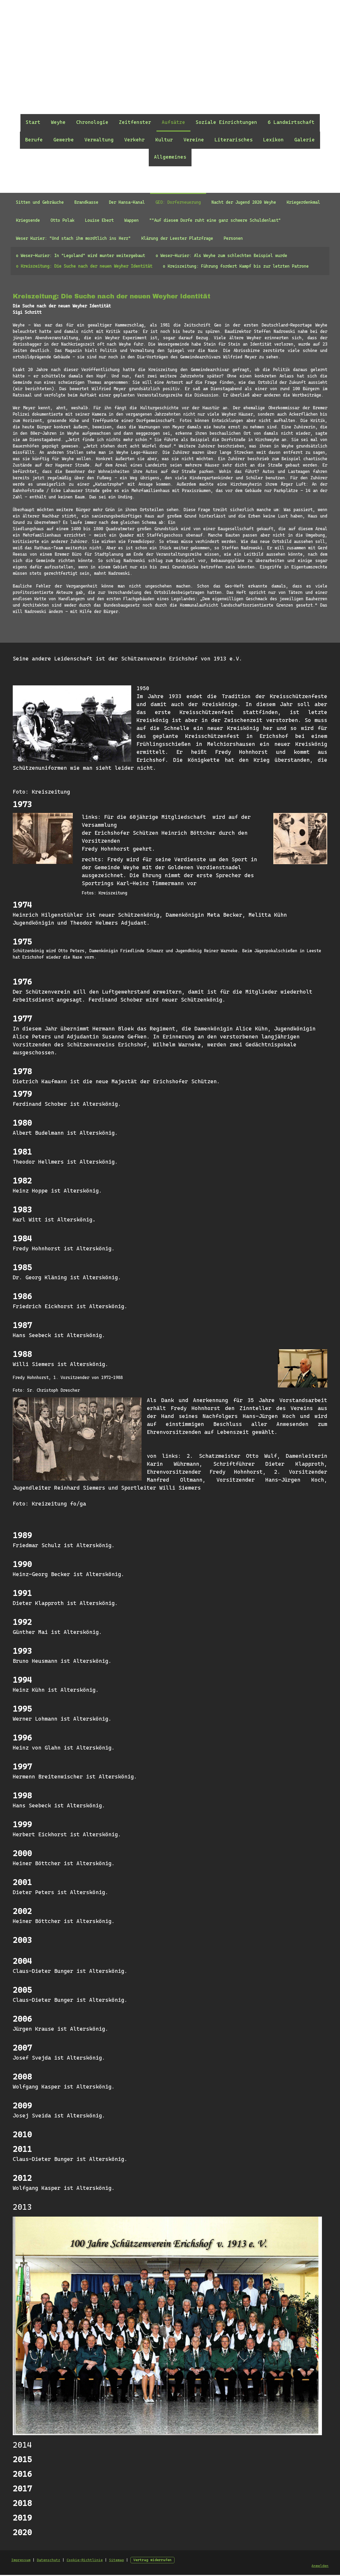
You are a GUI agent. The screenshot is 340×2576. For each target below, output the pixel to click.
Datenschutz (48, 2561)
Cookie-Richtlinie (84, 2561)
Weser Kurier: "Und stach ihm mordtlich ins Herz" (73, 238)
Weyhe (58, 122)
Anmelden (320, 2567)
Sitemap (115, 2561)
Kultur (164, 139)
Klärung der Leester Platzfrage (177, 238)
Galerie (304, 139)
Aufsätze (173, 122)
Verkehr (134, 139)
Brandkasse (86, 202)
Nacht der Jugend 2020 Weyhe (243, 202)
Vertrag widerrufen (152, 2561)
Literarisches (234, 139)
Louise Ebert (99, 220)
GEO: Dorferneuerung (178, 202)
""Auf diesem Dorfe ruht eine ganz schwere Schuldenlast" (215, 220)
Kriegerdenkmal (303, 202)
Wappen (131, 220)
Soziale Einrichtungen (226, 122)
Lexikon (273, 139)
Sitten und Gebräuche (40, 202)
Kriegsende (28, 220)
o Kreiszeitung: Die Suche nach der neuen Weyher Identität (84, 266)
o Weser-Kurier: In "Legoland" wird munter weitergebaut (80, 255)
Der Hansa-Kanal (127, 202)
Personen (233, 238)
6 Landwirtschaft (291, 122)
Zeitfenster (135, 122)
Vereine (194, 139)
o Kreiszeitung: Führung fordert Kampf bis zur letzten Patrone (236, 266)
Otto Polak (62, 220)
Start (33, 122)
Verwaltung (99, 139)
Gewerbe (63, 139)
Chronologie (92, 122)
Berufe (34, 139)
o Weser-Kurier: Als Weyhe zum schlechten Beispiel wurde (221, 255)
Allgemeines (170, 157)
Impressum (20, 2561)
